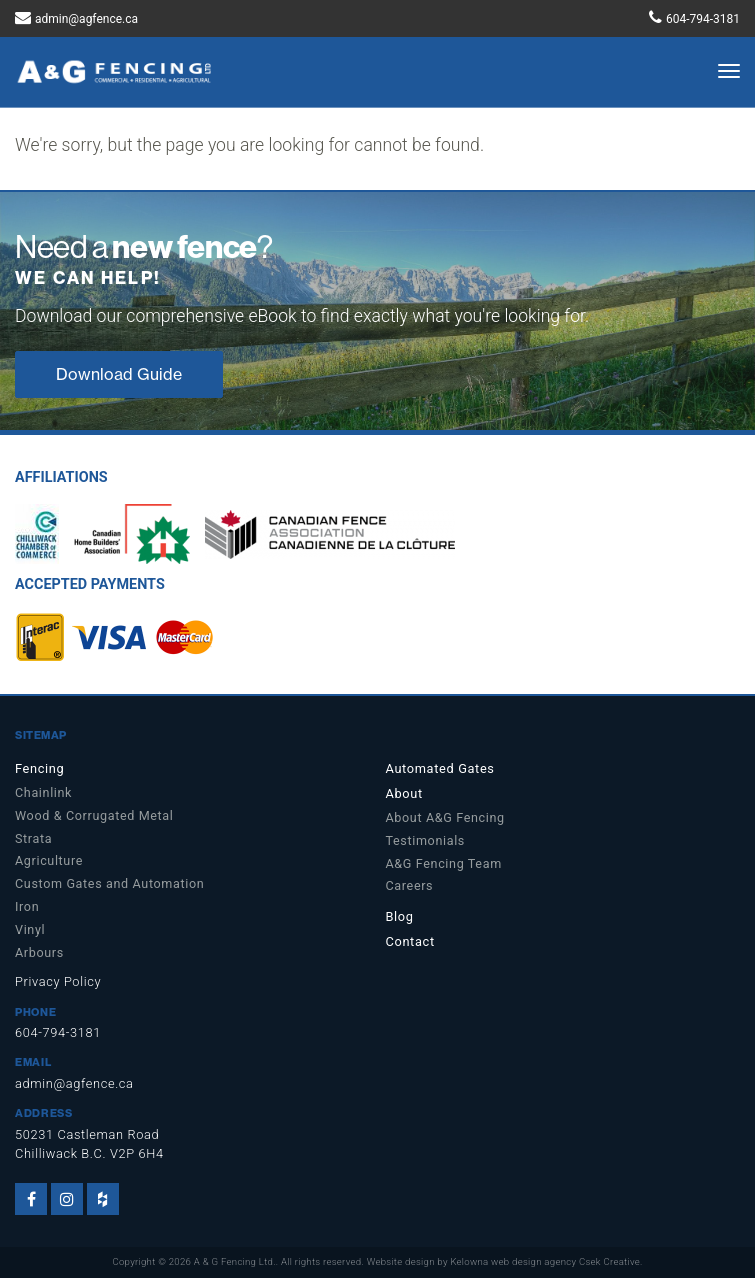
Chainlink (43, 792)
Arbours (39, 952)
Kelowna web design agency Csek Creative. (546, 1261)
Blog (400, 916)
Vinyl (30, 929)
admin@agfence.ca (86, 19)
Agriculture (49, 860)
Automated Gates (440, 768)
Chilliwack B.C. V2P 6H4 (89, 1153)
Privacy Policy (58, 981)
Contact (410, 941)
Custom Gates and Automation (109, 883)
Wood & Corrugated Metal (94, 815)
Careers (410, 885)
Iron (27, 906)
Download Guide (119, 374)
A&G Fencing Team (444, 863)
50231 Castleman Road (87, 1134)
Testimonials (425, 840)
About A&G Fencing (445, 817)
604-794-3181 (703, 19)
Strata (33, 838)
